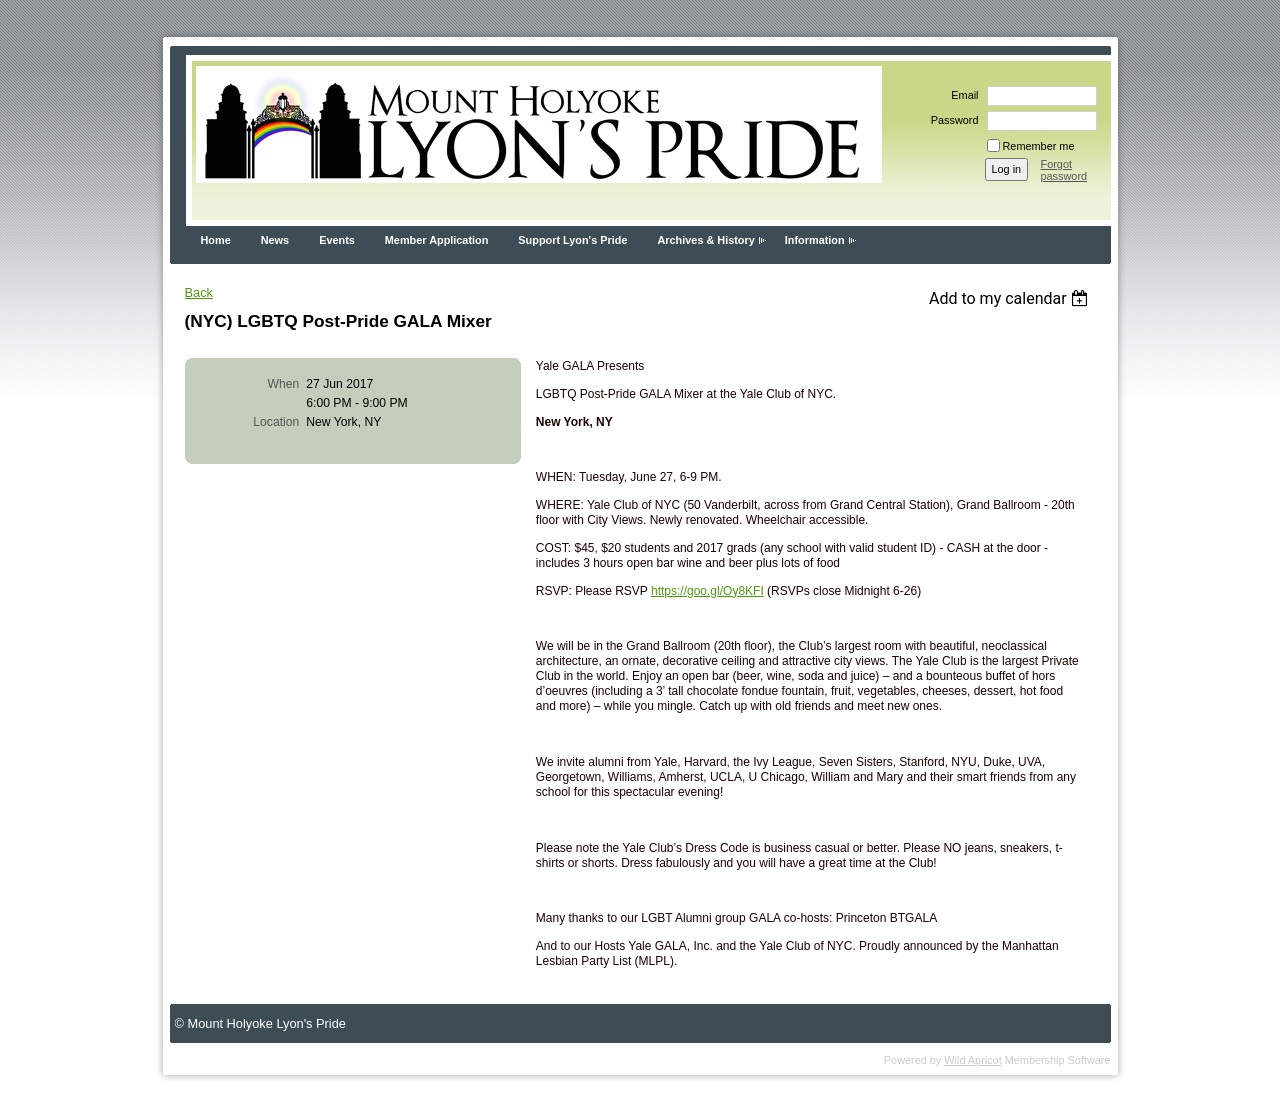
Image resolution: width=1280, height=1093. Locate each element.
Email (961, 95)
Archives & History (705, 240)
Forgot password (1064, 170)
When (284, 384)
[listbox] (1011, 298)
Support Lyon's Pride (572, 240)
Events (337, 240)
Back (199, 292)
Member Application (437, 240)
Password (951, 120)
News (275, 240)
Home (216, 240)
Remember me (1039, 146)
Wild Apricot (972, 1060)
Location (276, 422)
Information (815, 240)
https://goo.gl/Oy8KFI (707, 591)
